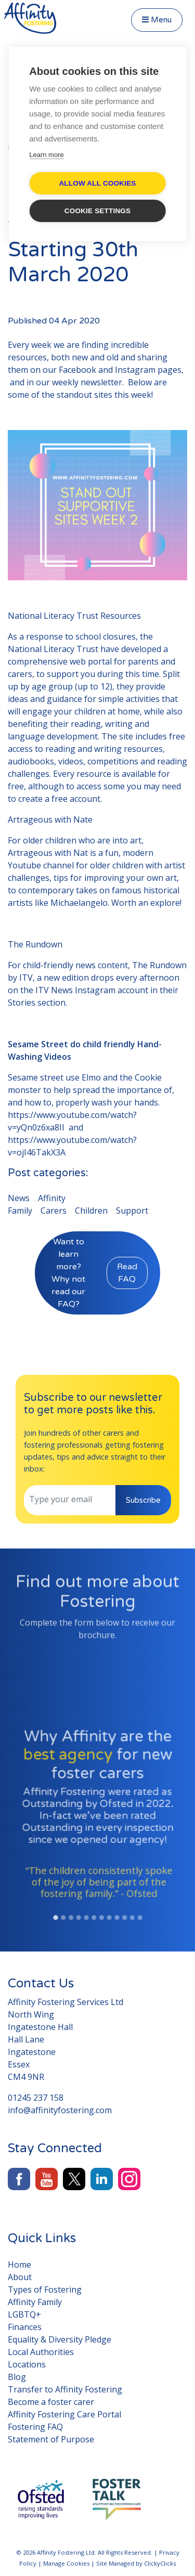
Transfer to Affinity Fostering (65, 2389)
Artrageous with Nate (50, 819)
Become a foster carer (51, 2402)
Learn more (46, 155)
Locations (27, 2364)
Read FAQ (127, 1272)
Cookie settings (97, 211)
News (19, 1198)
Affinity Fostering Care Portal (64, 2414)
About (20, 2277)
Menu (157, 19)
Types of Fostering (45, 2289)
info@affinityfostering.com (60, 2110)
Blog (17, 2377)
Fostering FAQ (35, 2426)
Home (19, 2264)
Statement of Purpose (51, 2439)
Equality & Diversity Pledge (59, 2339)
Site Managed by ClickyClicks (136, 2563)
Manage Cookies (66, 2563)
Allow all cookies (97, 183)
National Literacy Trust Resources (74, 615)
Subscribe (143, 1500)
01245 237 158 (35, 2097)
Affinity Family (35, 2302)
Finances (25, 2327)
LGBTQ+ (24, 2314)
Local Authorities (41, 2352)
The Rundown (35, 944)
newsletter (101, 382)
